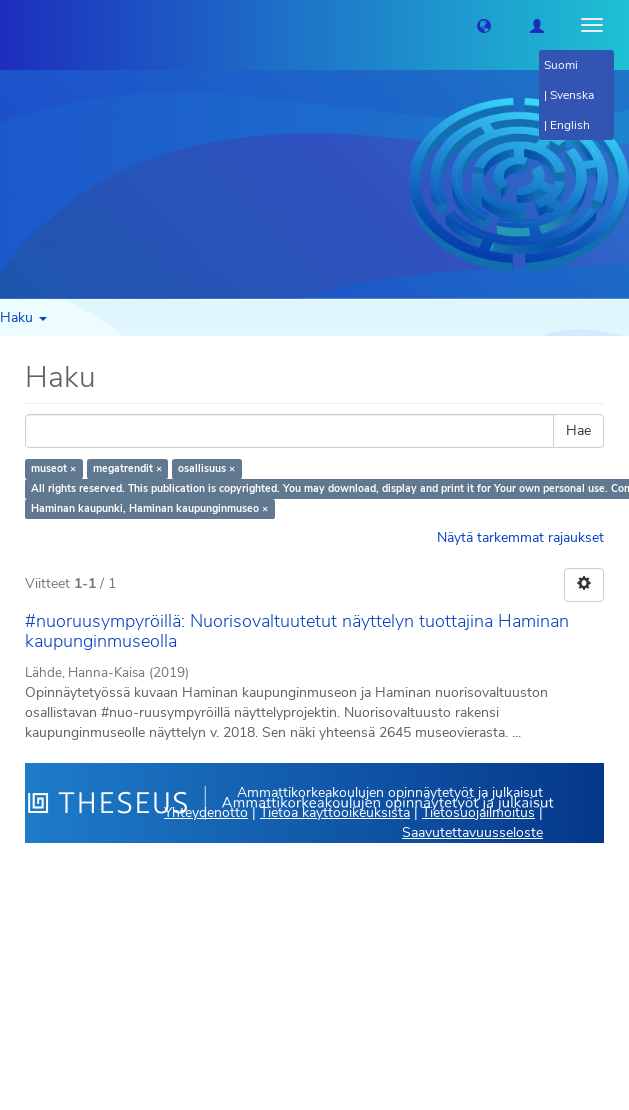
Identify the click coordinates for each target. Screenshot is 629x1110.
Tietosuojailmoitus (478, 812)
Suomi (561, 65)
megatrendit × (127, 468)
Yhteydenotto (206, 812)
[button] (484, 25)
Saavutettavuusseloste (472, 832)
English (570, 125)
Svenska (572, 95)
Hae (578, 430)
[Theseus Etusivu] (15, 25)
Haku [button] (23, 317)
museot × (53, 468)
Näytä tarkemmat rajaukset (520, 537)
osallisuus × (206, 468)
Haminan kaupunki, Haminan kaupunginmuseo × (149, 508)
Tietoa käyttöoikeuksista (335, 812)
